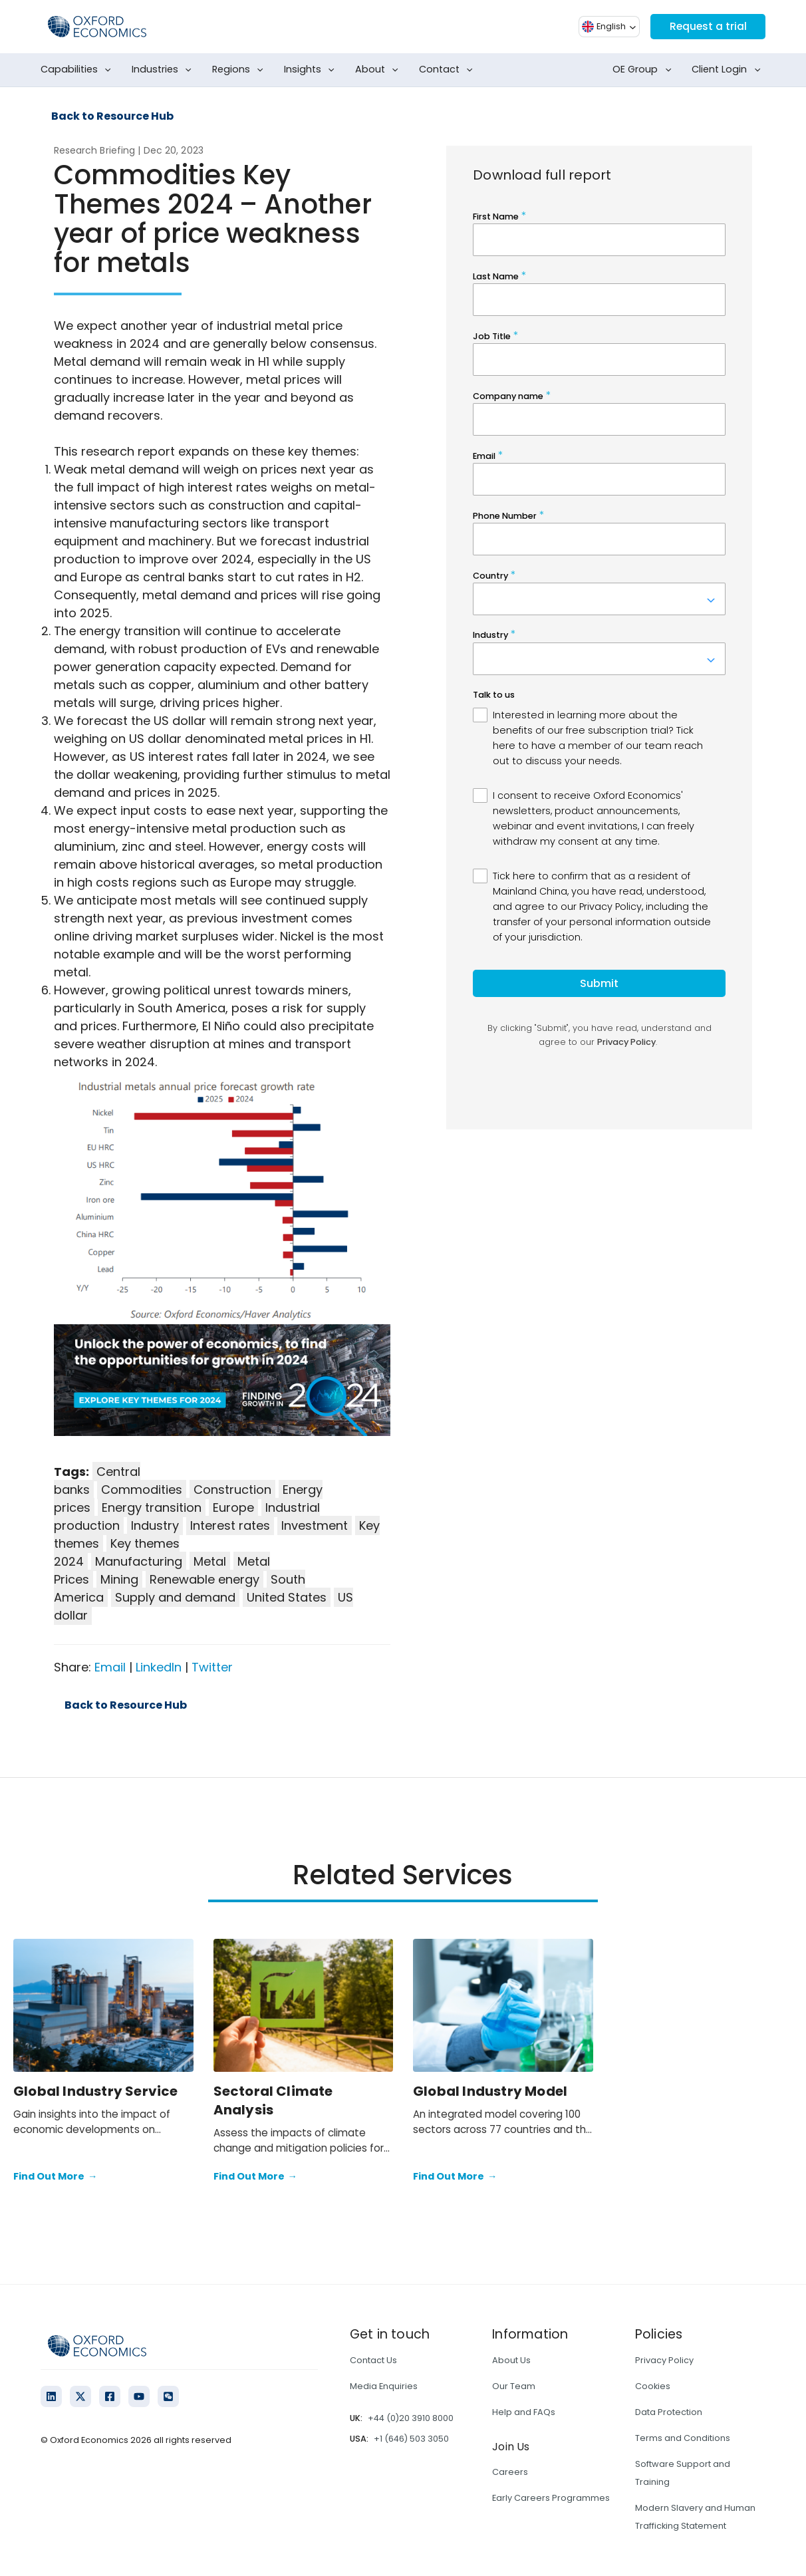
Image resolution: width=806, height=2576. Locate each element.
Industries (164, 70)
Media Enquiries (384, 2386)
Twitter (212, 1667)
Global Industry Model (490, 2091)
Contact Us (373, 2360)
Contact (448, 70)
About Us (511, 2360)
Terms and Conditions (682, 2438)
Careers (510, 2472)
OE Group (644, 70)
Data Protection (668, 2412)
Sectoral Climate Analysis (273, 2100)
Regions (240, 70)
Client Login (728, 70)
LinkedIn (159, 1667)
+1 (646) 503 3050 (411, 2438)
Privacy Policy (664, 2360)
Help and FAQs (523, 2412)
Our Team (513, 2386)
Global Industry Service (95, 2091)
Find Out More (55, 2177)
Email (110, 1667)
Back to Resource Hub (112, 116)
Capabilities (78, 70)
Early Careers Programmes (551, 2498)
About (379, 70)
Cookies (652, 2386)
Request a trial (706, 26)
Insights (312, 70)
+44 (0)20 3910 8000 (411, 2418)
